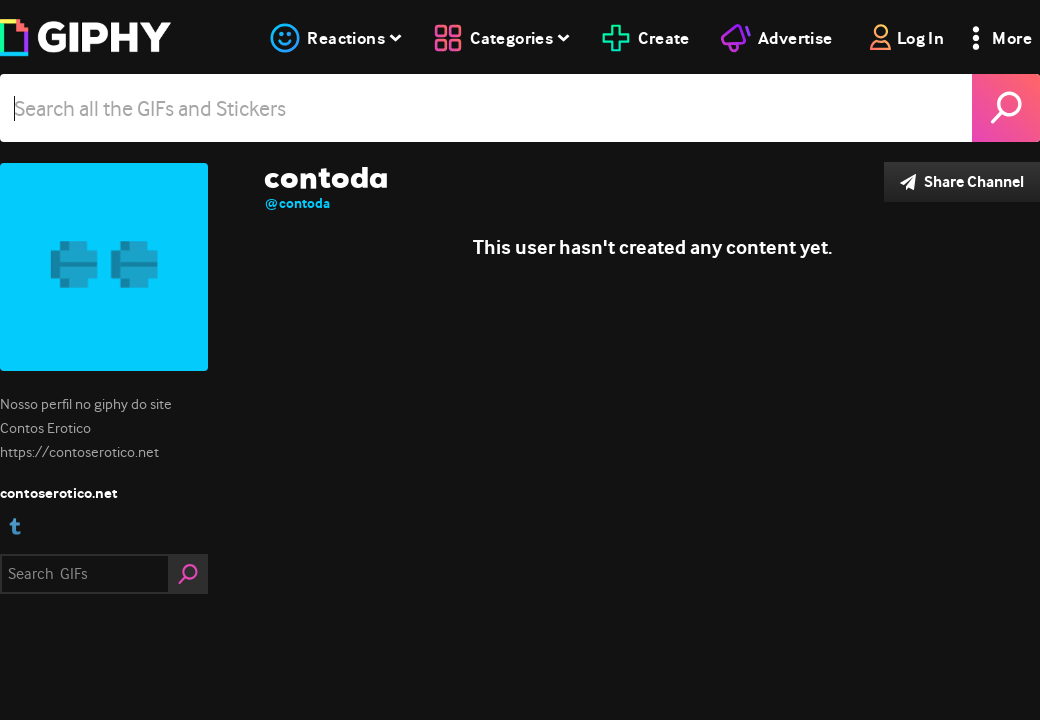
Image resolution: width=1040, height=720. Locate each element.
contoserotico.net (59, 493)
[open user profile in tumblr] (15, 527)
